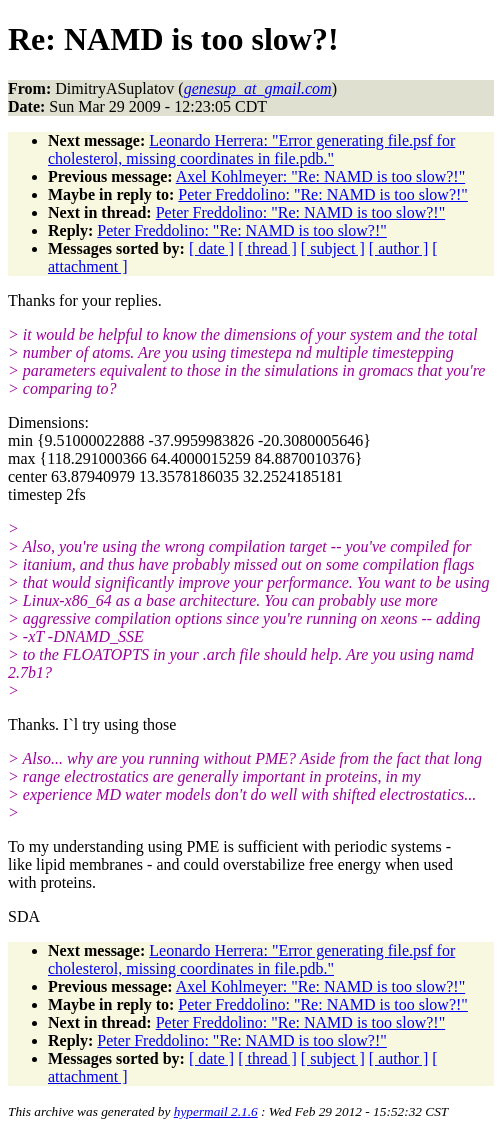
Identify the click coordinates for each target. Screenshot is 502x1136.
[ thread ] (267, 248)
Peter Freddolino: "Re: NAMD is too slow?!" (322, 194)
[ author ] (399, 248)
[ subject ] (333, 248)
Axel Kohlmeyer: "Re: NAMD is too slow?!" (320, 176)
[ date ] (211, 248)
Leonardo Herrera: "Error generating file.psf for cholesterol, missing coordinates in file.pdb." (251, 149)
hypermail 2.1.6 (216, 1111)
